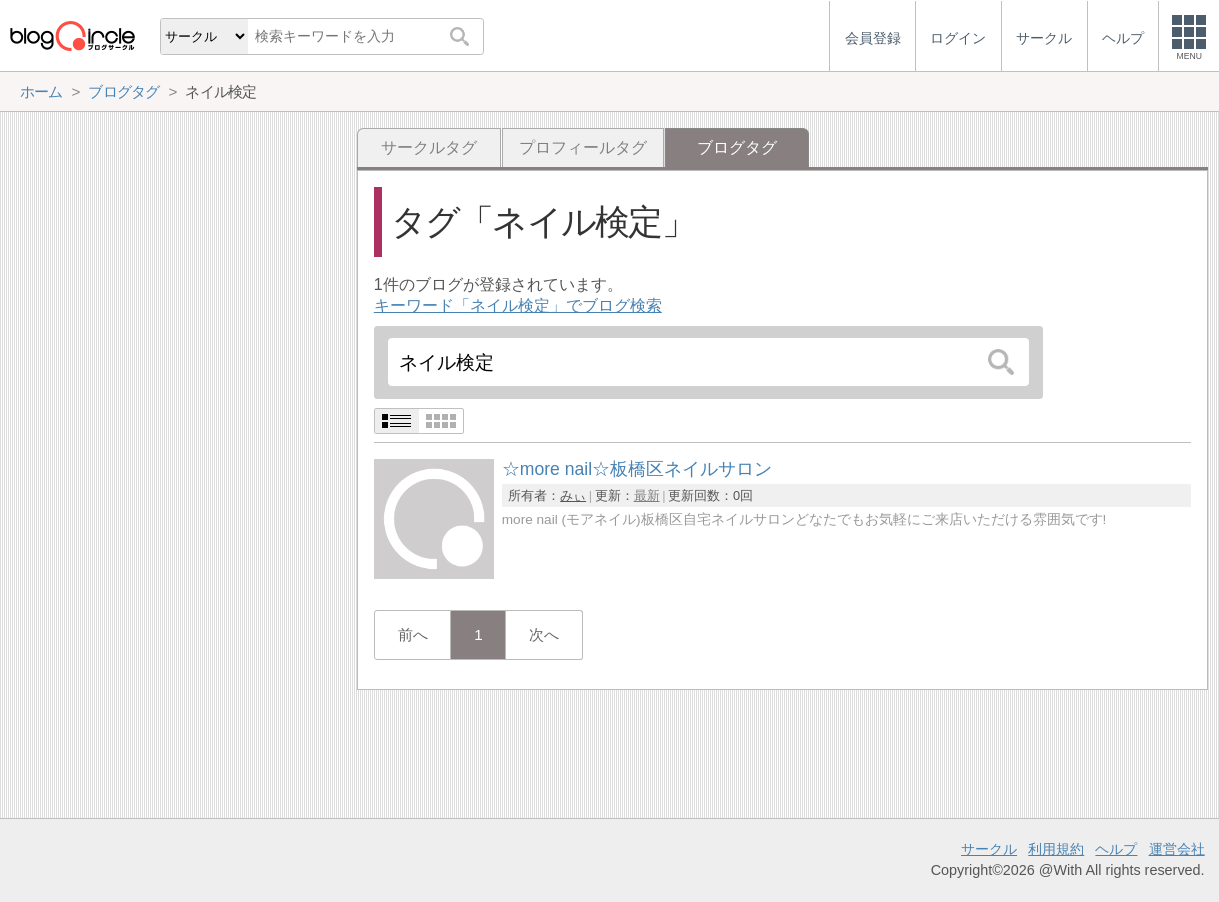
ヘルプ (1116, 849)
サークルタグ (429, 147)
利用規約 (1056, 849)
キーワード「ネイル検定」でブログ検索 (518, 305)
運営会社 (1177, 849)
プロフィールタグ (583, 147)
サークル (989, 849)
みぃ (573, 495)
